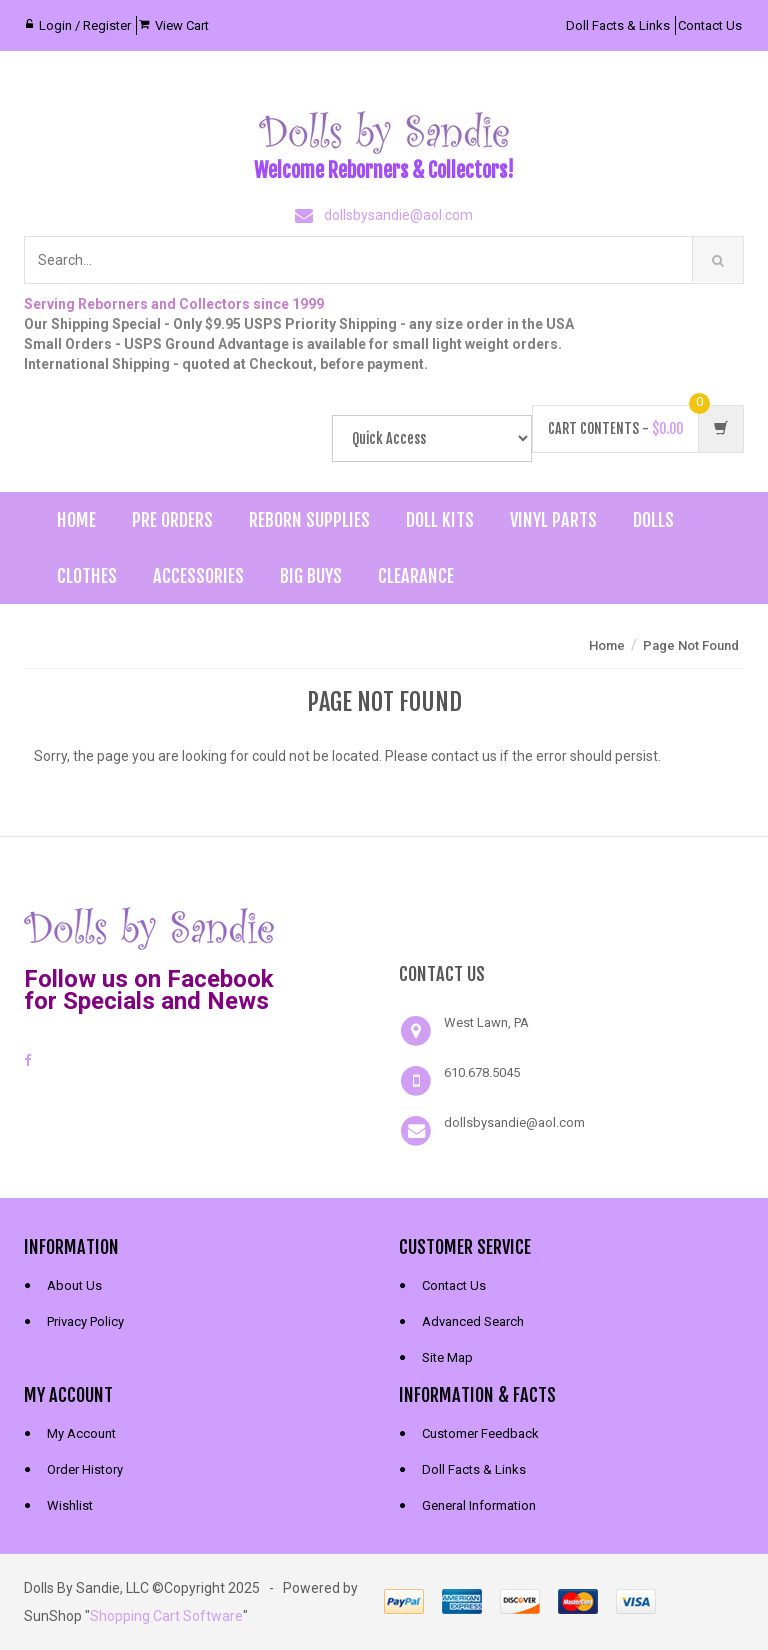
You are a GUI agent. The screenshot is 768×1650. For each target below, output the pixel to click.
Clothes (87, 576)
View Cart (182, 25)
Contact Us (710, 25)
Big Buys (311, 576)
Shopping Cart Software (166, 1616)
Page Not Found (691, 645)
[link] (572, 926)
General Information (479, 1505)
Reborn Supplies (309, 520)
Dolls (653, 520)
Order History (85, 1469)
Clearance (416, 576)
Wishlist (70, 1505)
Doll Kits (440, 520)
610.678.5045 (482, 1072)
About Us (74, 1285)
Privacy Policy (85, 1321)
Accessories (198, 576)
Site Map (447, 1357)
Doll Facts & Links (618, 25)
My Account (81, 1433)
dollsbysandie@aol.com (398, 215)
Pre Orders (172, 520)
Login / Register (85, 25)
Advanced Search (473, 1321)
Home (76, 520)
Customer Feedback (480, 1433)
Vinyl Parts (553, 520)
